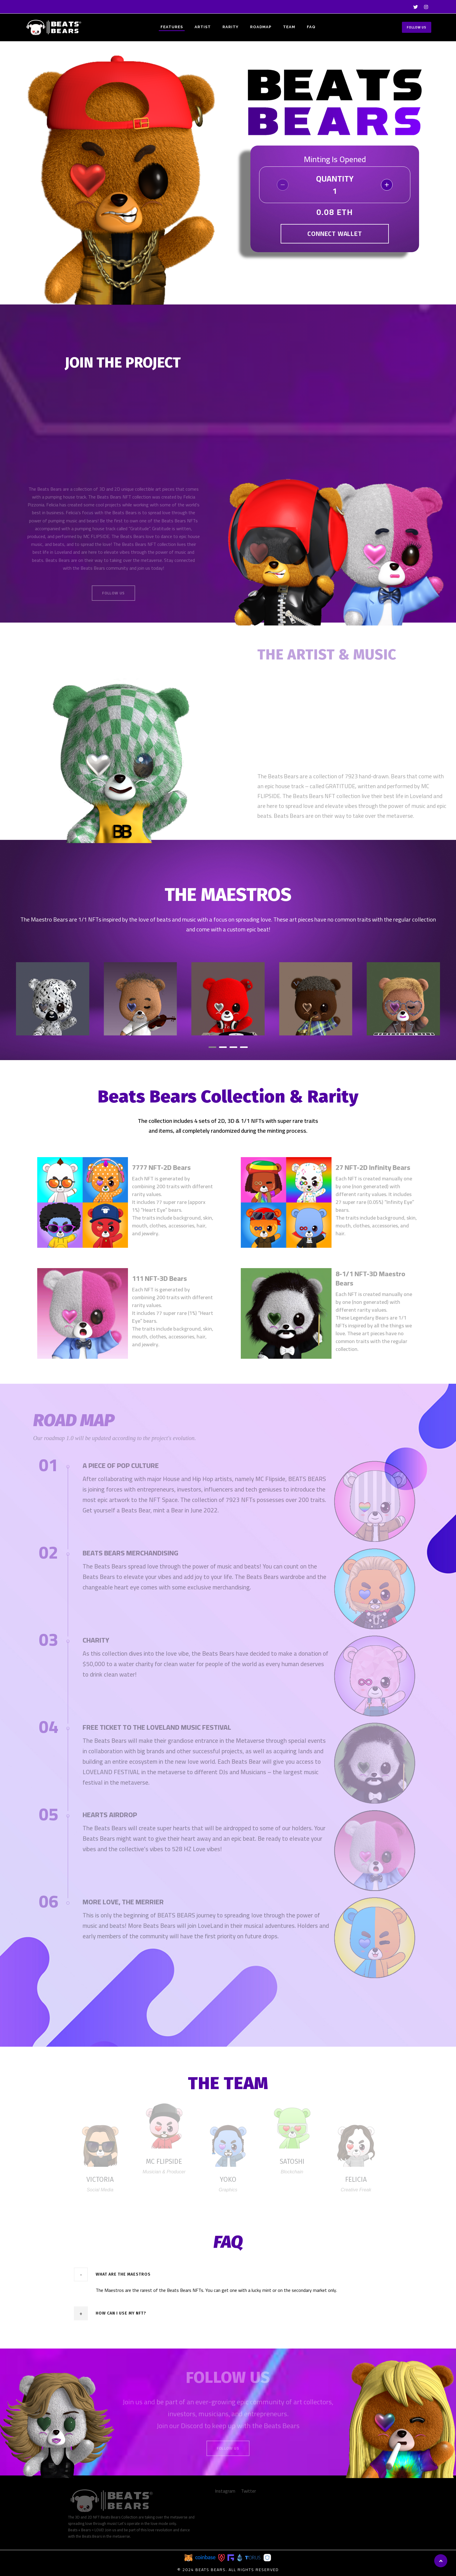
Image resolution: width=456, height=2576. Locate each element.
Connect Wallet (334, 233)
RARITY (230, 27)
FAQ (311, 27)
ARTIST (203, 27)
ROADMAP (260, 27)
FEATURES (172, 27)
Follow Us (416, 27)
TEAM (289, 27)
